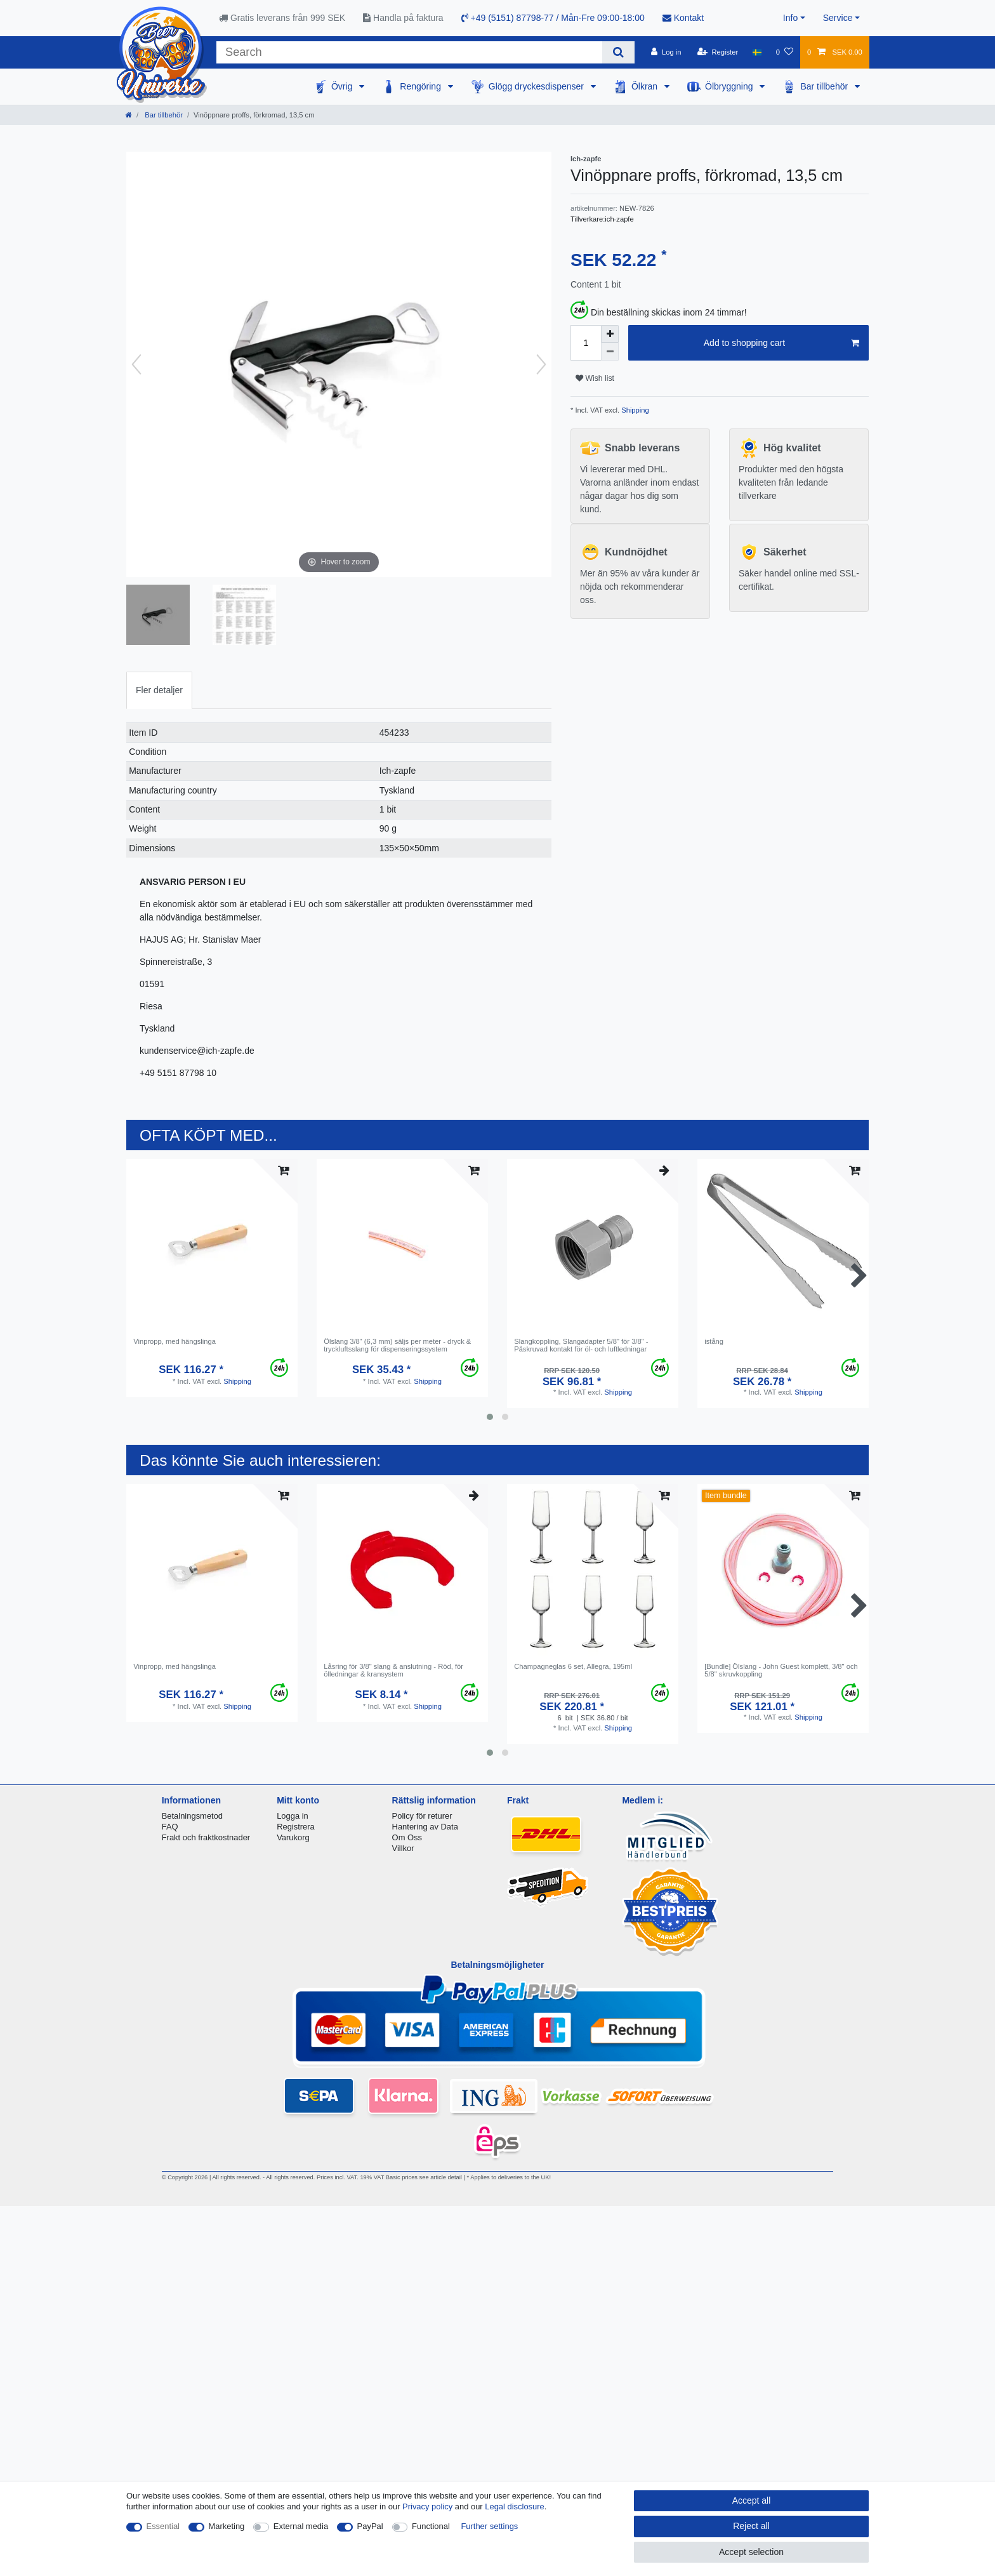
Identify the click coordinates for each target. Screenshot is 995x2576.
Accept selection (751, 2552)
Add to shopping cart (781, 343)
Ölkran (645, 86)
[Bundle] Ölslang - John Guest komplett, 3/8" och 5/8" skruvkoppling (781, 1670)
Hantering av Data (425, 1826)
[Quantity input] (585, 343)
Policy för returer (422, 1816)
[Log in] (666, 52)
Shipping (634, 410)
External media (300, 2526)
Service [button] (838, 18)
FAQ (170, 1826)
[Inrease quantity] (610, 334)
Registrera (296, 1826)
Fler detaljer (159, 690)
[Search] (618, 52)
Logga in (292, 1816)
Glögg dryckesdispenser (537, 86)
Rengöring (422, 86)
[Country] (756, 52)
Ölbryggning (730, 86)
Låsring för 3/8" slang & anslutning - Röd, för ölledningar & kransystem (393, 1670)
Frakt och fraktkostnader (206, 1837)
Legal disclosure (514, 2506)
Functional (431, 2526)
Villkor (403, 1848)
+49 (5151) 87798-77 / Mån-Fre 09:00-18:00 (553, 18)
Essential (163, 2526)
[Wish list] (784, 52)
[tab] (159, 690)
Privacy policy (427, 2506)
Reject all (751, 2526)
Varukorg (293, 1837)
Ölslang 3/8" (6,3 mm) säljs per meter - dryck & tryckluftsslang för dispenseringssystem (397, 1345)
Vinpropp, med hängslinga (174, 1341)
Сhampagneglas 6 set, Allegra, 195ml (573, 1666)
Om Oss (407, 1837)
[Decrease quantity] (610, 352)
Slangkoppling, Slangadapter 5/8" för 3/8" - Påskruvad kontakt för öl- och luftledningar (581, 1345)
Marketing (227, 2526)
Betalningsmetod (192, 1816)
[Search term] (409, 52)
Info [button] (790, 18)
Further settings (489, 2526)
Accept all (751, 2500)
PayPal (370, 2526)
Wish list (595, 378)
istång (713, 1341)
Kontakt (683, 18)
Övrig (343, 86)
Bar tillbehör (825, 86)
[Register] (718, 52)
